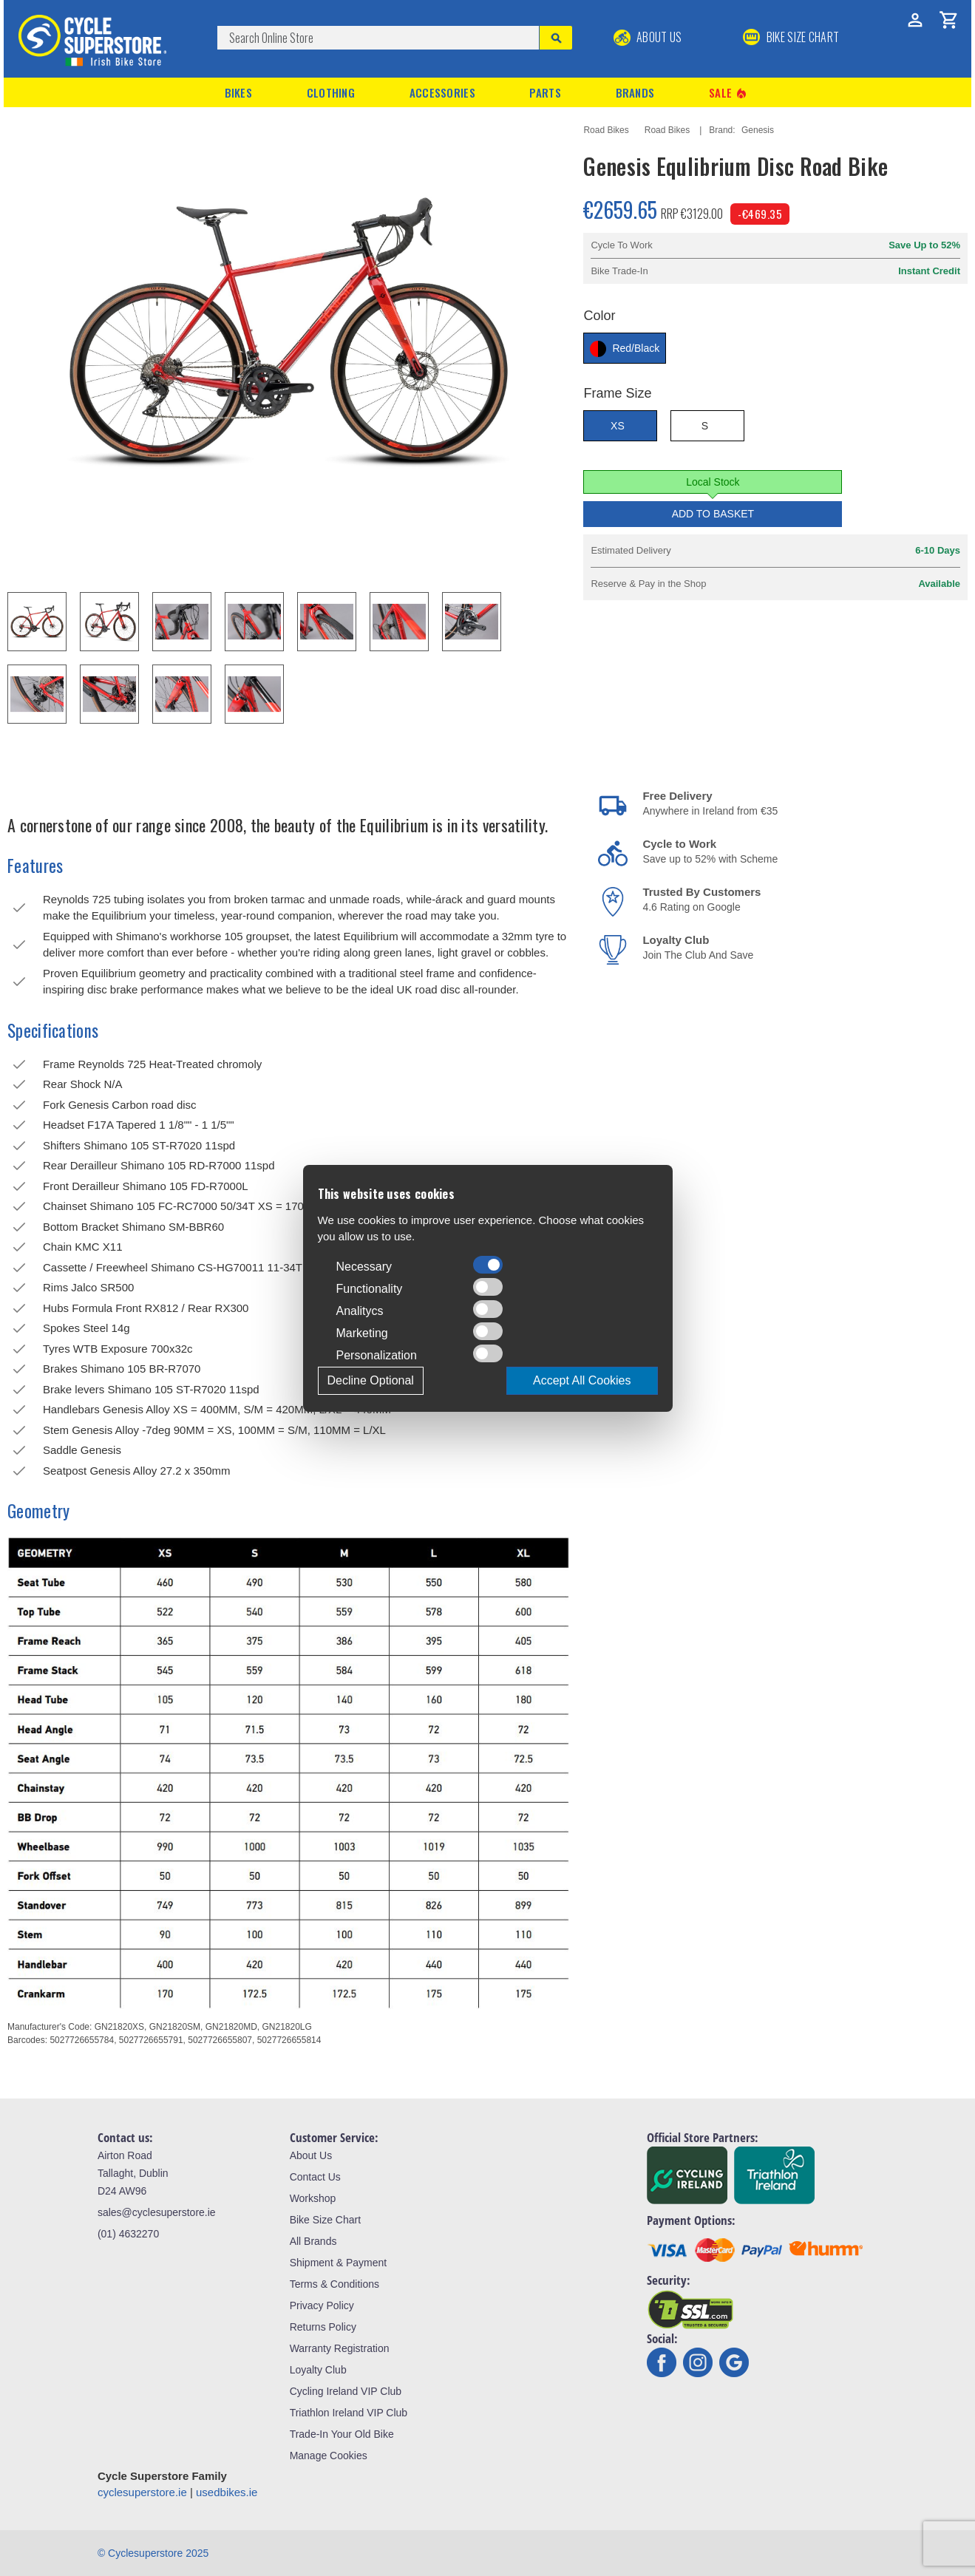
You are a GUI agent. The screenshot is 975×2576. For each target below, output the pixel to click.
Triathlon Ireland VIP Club (349, 2413)
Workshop (313, 2198)
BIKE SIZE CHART (791, 37)
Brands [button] (635, 92)
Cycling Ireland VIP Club (345, 2391)
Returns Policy (323, 2327)
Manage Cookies (328, 2455)
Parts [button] (545, 92)
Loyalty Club (318, 2370)
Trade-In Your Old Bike (342, 2434)
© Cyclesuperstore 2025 (153, 2553)
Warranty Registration (340, 2348)
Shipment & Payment (338, 2263)
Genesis (757, 130)
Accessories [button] (442, 92)
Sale (729, 92)
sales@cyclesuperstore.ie (157, 2212)
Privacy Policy (322, 2305)
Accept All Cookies (582, 1380)
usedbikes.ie (226, 2492)
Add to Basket (713, 514)
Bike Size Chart (325, 2220)
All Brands (313, 2241)
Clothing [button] (331, 92)
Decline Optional (370, 1380)
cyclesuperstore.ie (142, 2492)
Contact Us (315, 2177)
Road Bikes (605, 130)
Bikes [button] (239, 92)
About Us (648, 37)
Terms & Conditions (334, 2284)
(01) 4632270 (128, 2234)
